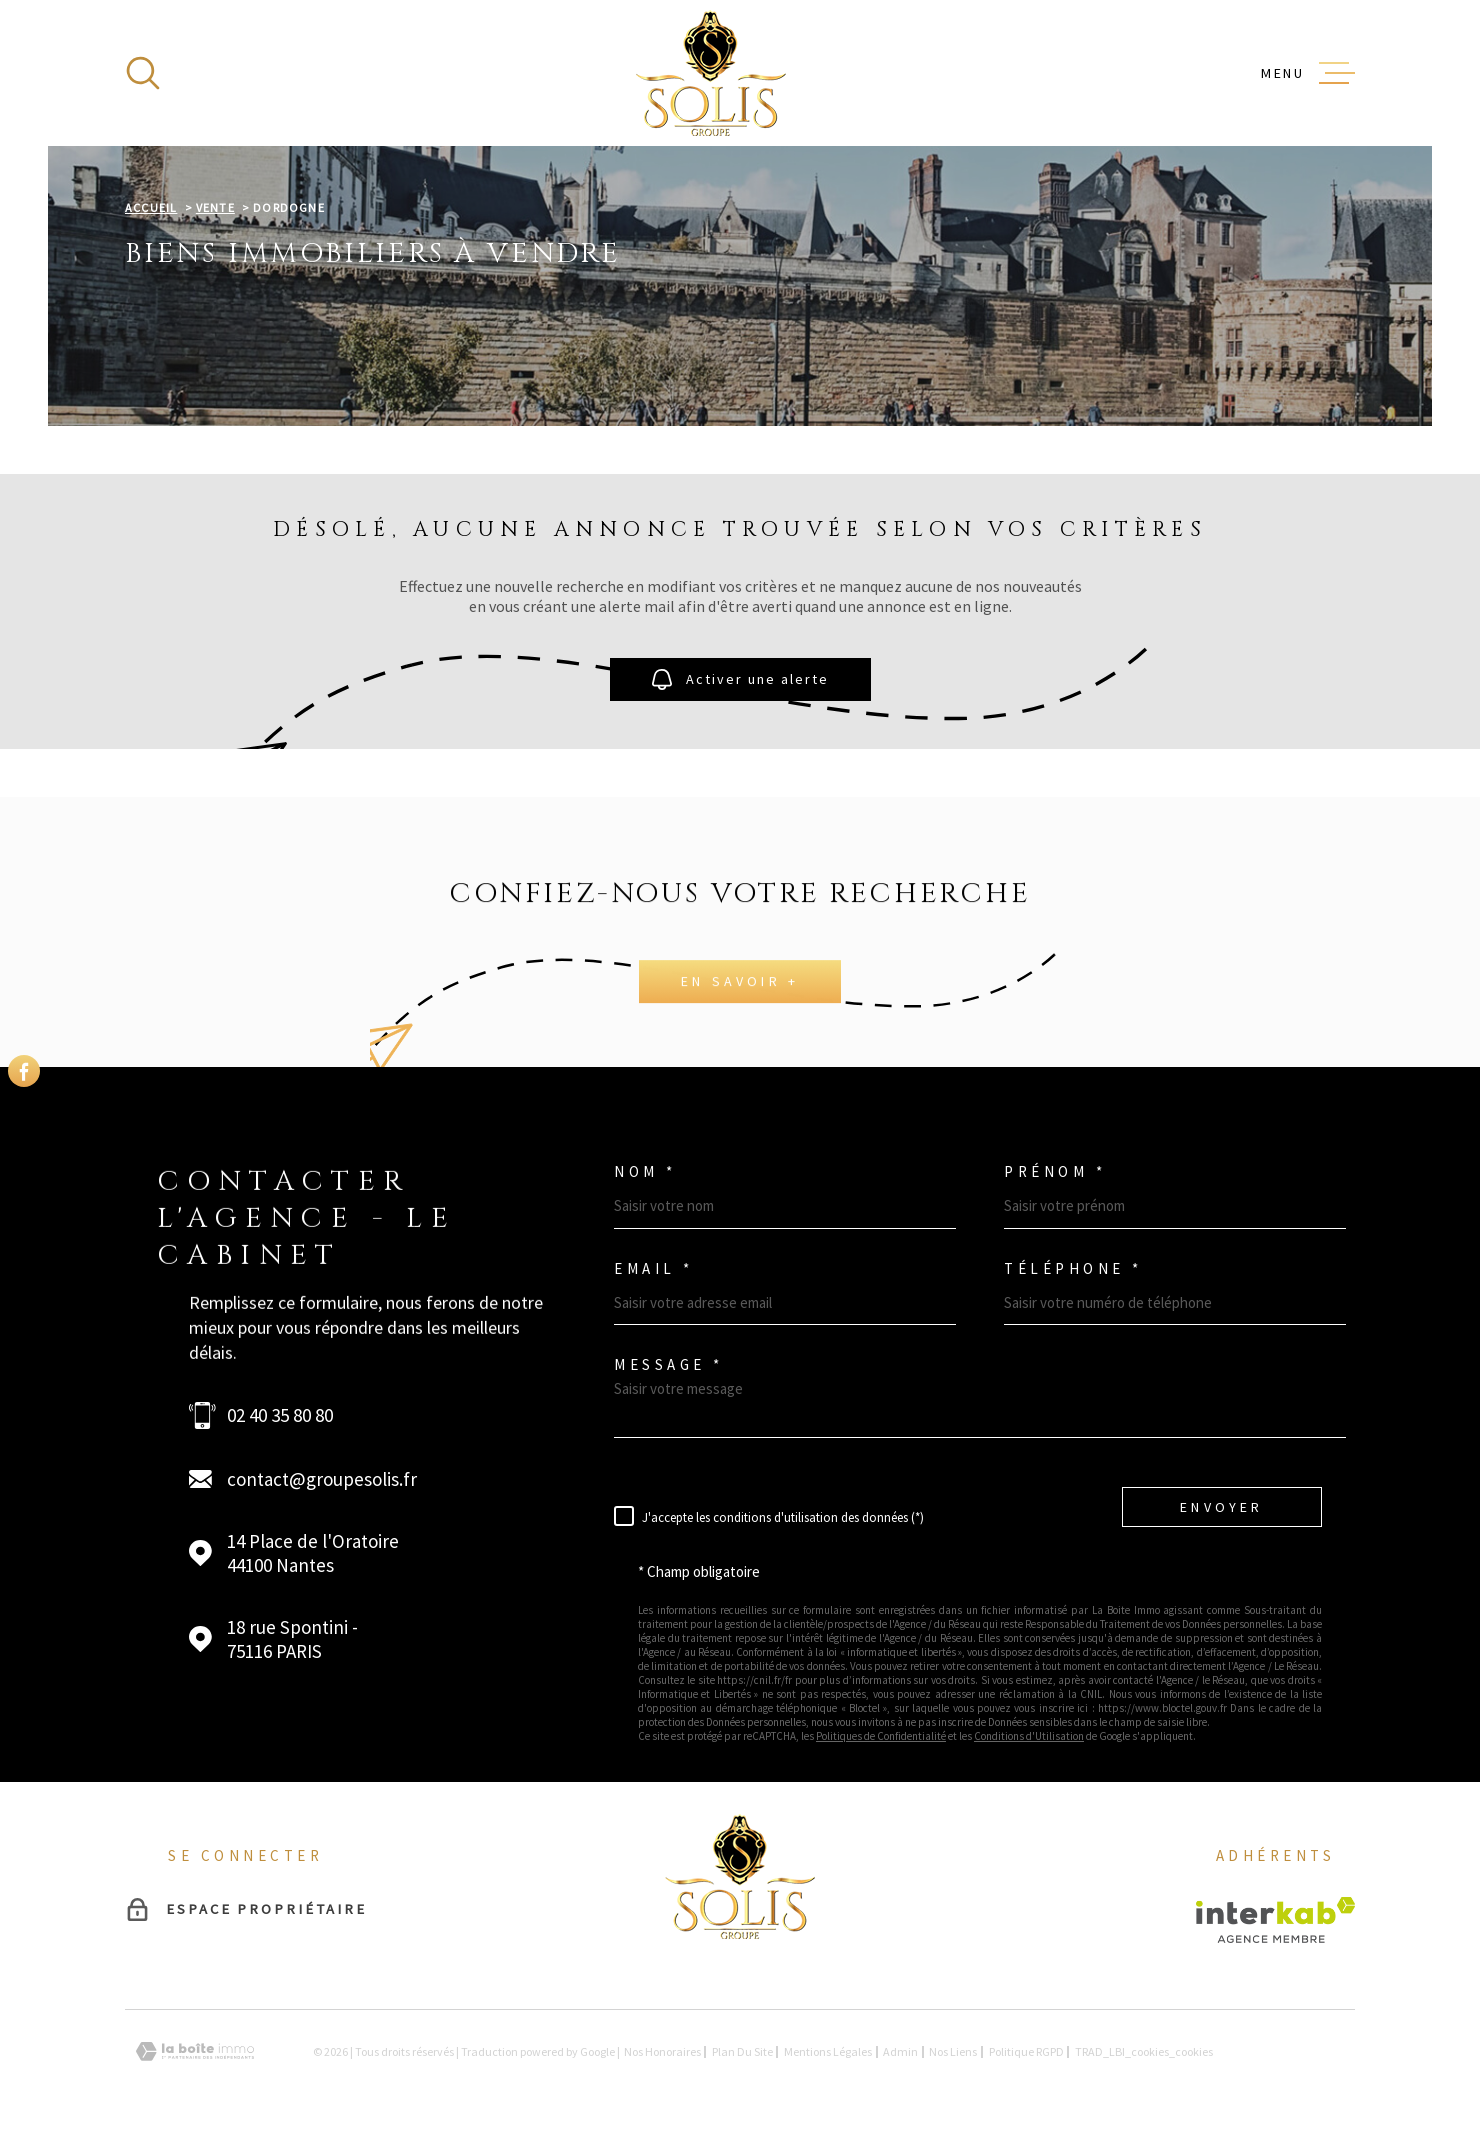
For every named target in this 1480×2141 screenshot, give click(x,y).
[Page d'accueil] (711, 73)
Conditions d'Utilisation (1029, 1736)
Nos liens (953, 2051)
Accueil (151, 207)
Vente (215, 207)
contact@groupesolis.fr (322, 1479)
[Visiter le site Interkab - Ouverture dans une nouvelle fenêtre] (1275, 1920)
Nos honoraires (662, 2051)
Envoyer (1221, 1506)
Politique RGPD (1026, 2051)
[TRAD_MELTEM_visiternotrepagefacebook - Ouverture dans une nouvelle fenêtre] (24, 1071)
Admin (900, 2051)
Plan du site (742, 2051)
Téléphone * (1073, 1268)
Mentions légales (828, 2051)
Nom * (645, 1171)
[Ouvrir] (143, 73)
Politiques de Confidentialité (881, 1736)
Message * (669, 1364)
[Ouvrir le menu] (1308, 73)
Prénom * (1055, 1171)
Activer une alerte (740, 679)
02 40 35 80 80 (280, 1415)
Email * (654, 1268)
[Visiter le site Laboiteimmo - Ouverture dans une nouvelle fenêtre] (195, 2051)
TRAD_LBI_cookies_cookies (1144, 2052)
